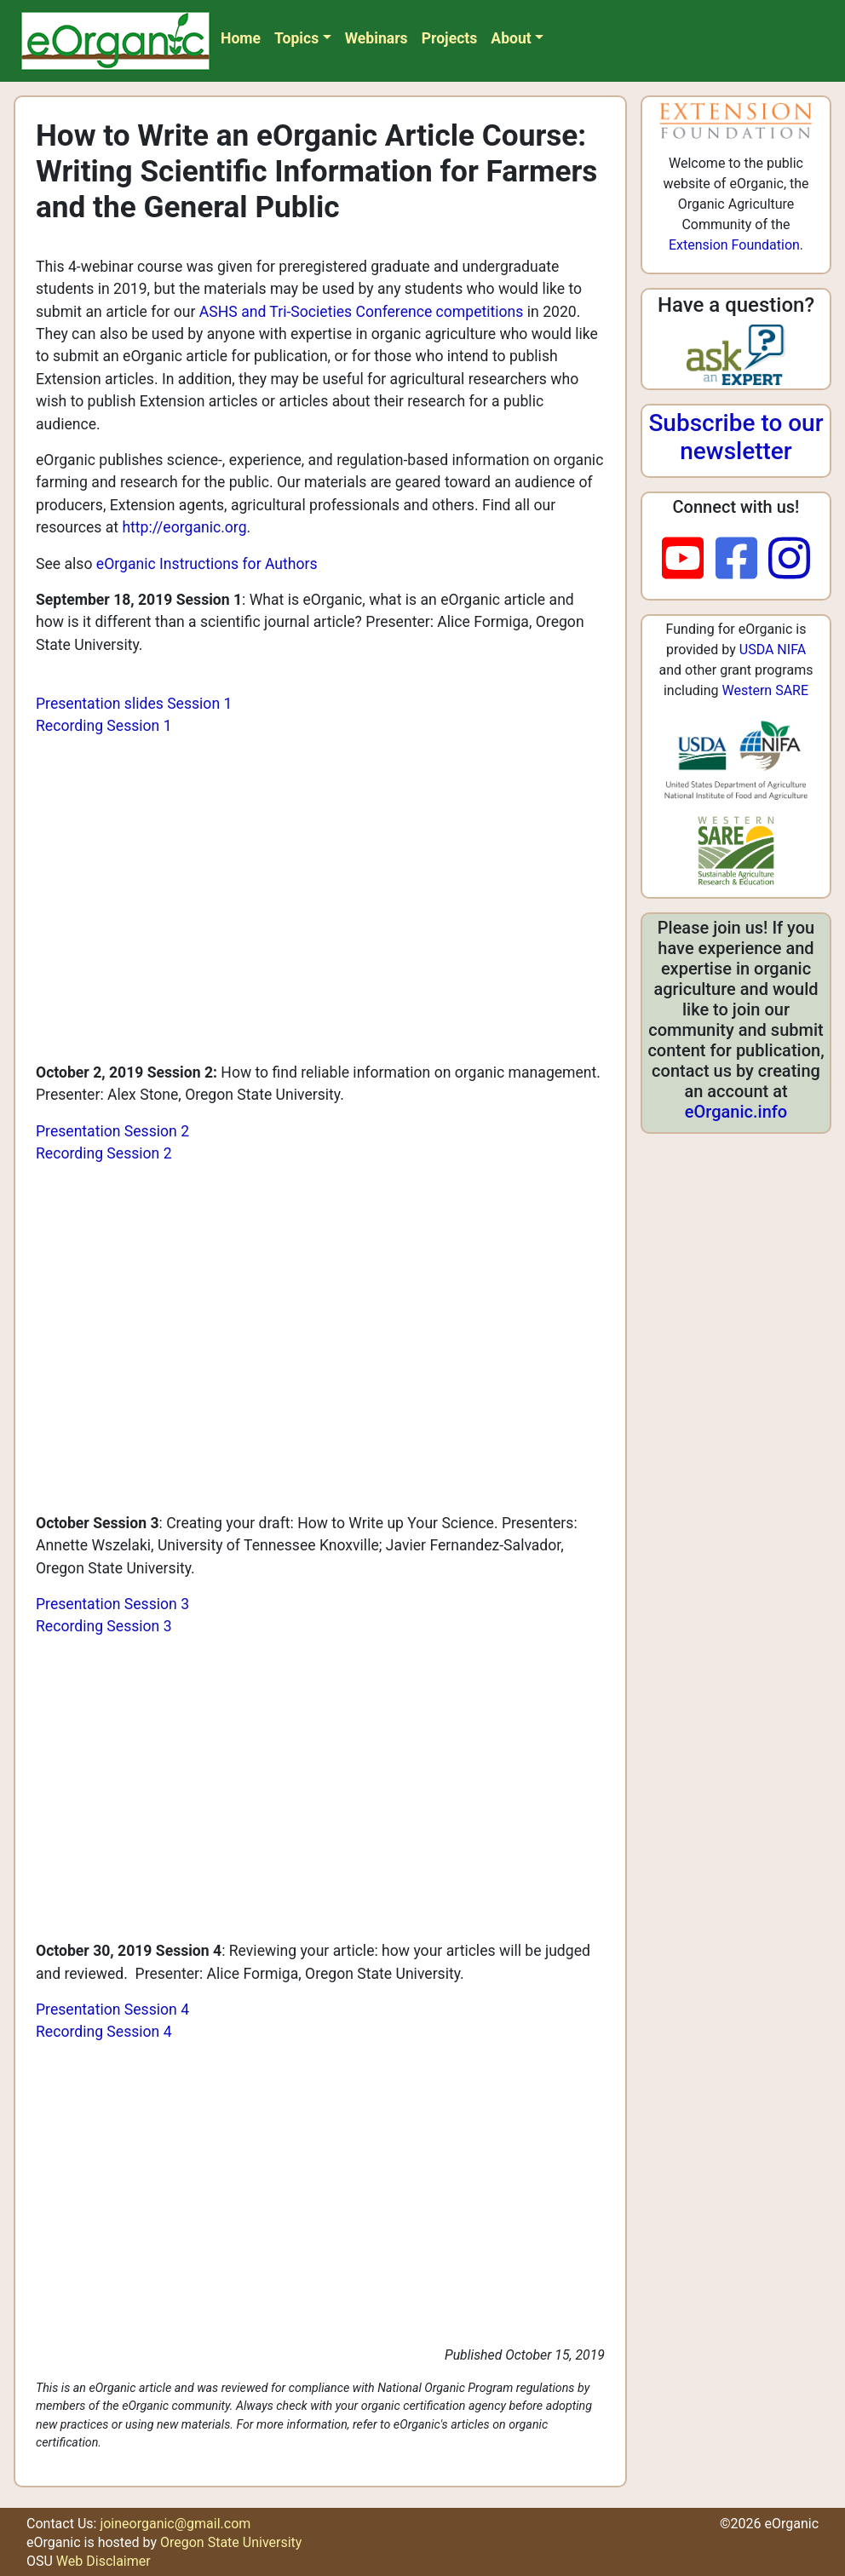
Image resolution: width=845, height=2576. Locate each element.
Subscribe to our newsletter (735, 437)
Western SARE (764, 690)
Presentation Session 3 (112, 1604)
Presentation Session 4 (112, 2009)
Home (241, 38)
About (511, 38)
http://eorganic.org (184, 527)
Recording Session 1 (104, 725)
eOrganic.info (736, 1111)
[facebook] (742, 560)
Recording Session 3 (104, 1626)
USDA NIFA (772, 649)
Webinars (376, 38)
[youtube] (689, 560)
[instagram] (789, 560)
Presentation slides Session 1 (134, 703)
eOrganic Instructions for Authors (207, 563)
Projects (450, 38)
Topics (296, 38)
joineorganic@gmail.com (175, 2524)
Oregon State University (231, 2542)
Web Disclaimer (103, 2561)
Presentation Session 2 (112, 1131)
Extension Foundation (734, 245)
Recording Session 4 (104, 2031)
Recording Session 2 (104, 1153)
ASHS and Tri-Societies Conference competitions (361, 311)
